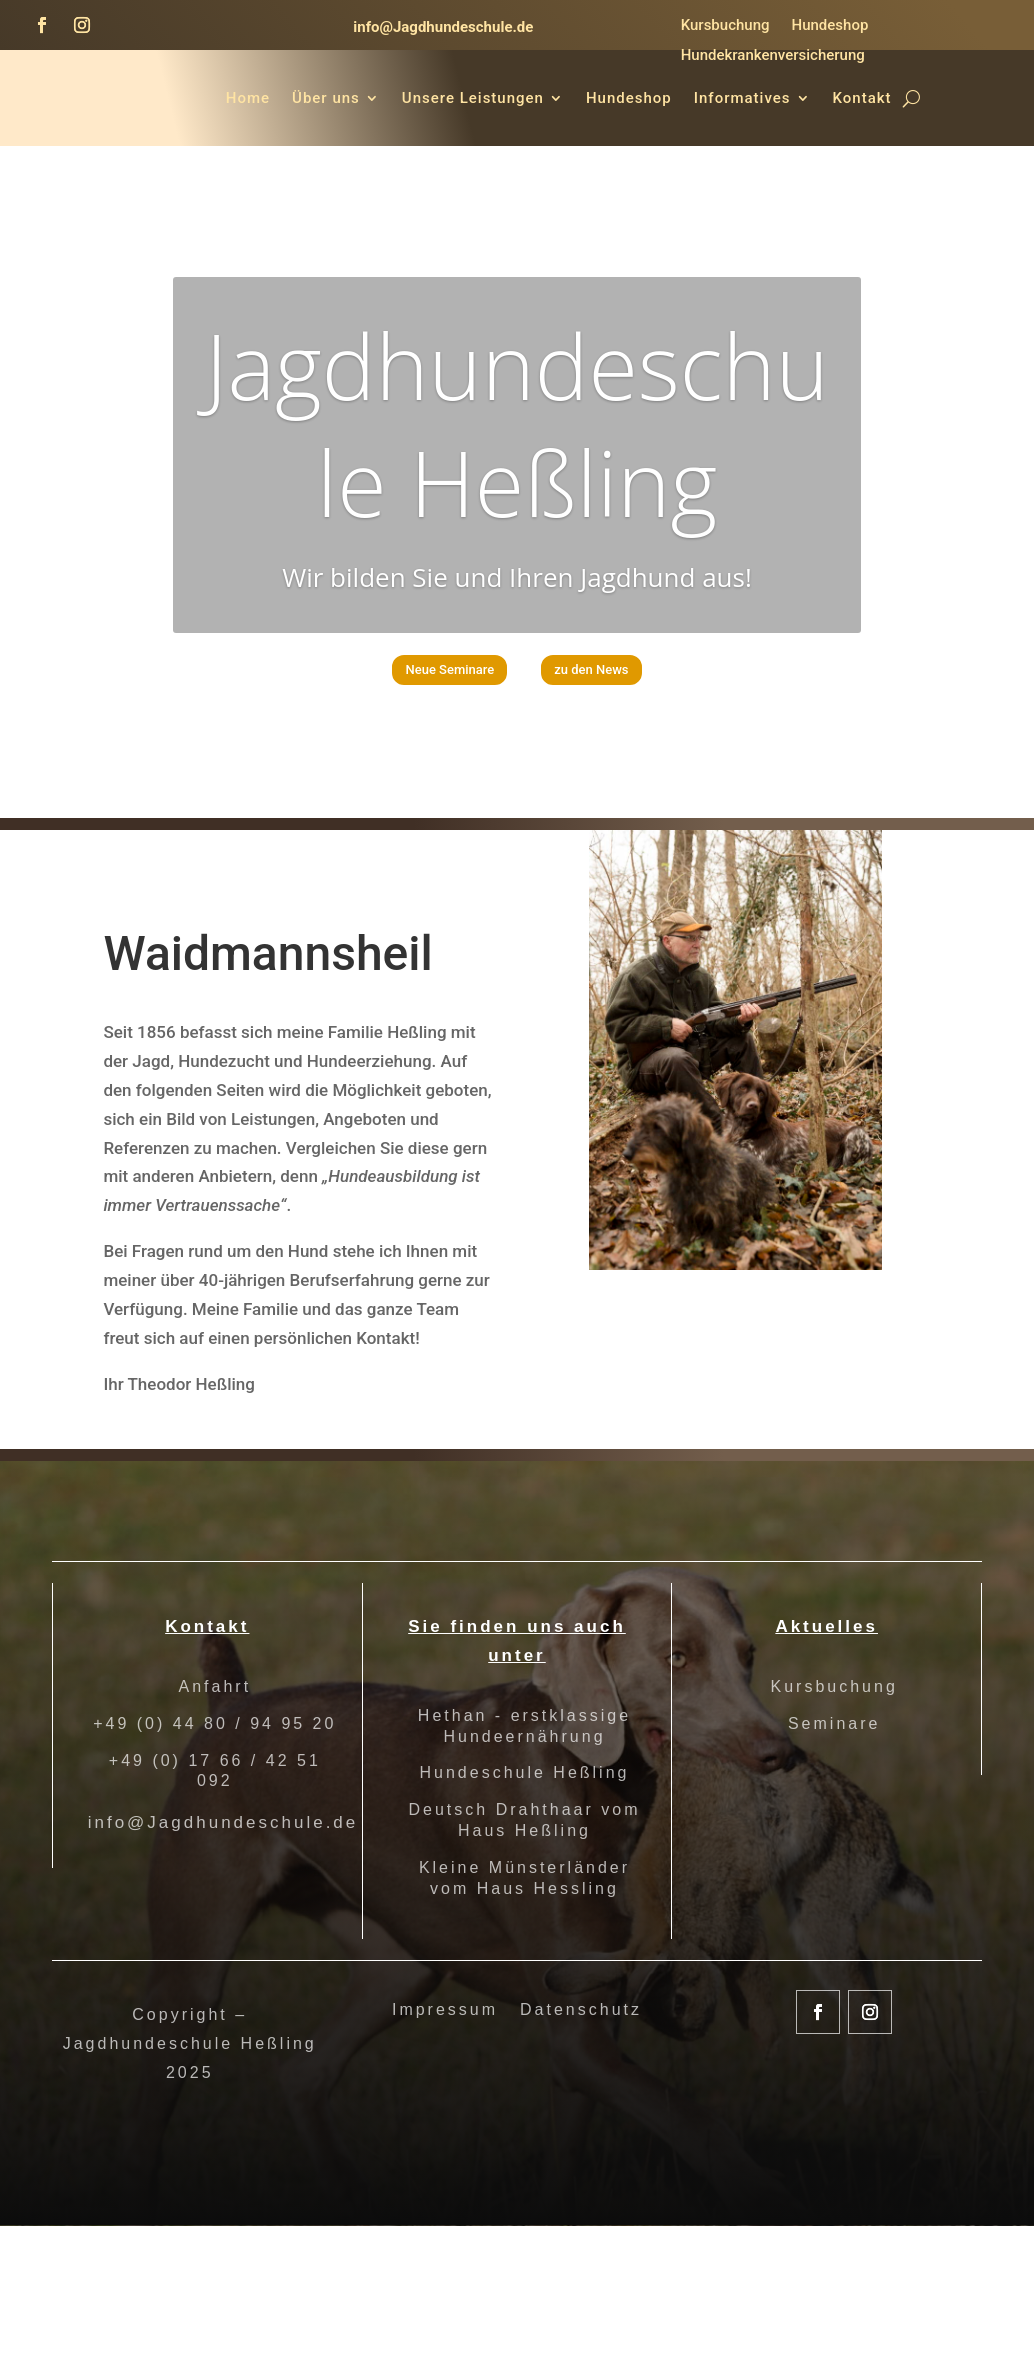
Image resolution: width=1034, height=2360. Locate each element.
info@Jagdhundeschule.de (443, 27)
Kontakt (901, 174)
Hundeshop (830, 26)
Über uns (446, 98)
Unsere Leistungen (593, 98)
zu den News (622, 800)
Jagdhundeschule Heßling (517, 545)
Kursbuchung (725, 26)
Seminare (834, 1832)
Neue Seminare (423, 800)
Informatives (862, 98)
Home (368, 98)
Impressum (445, 2119)
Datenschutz (581, 2119)
